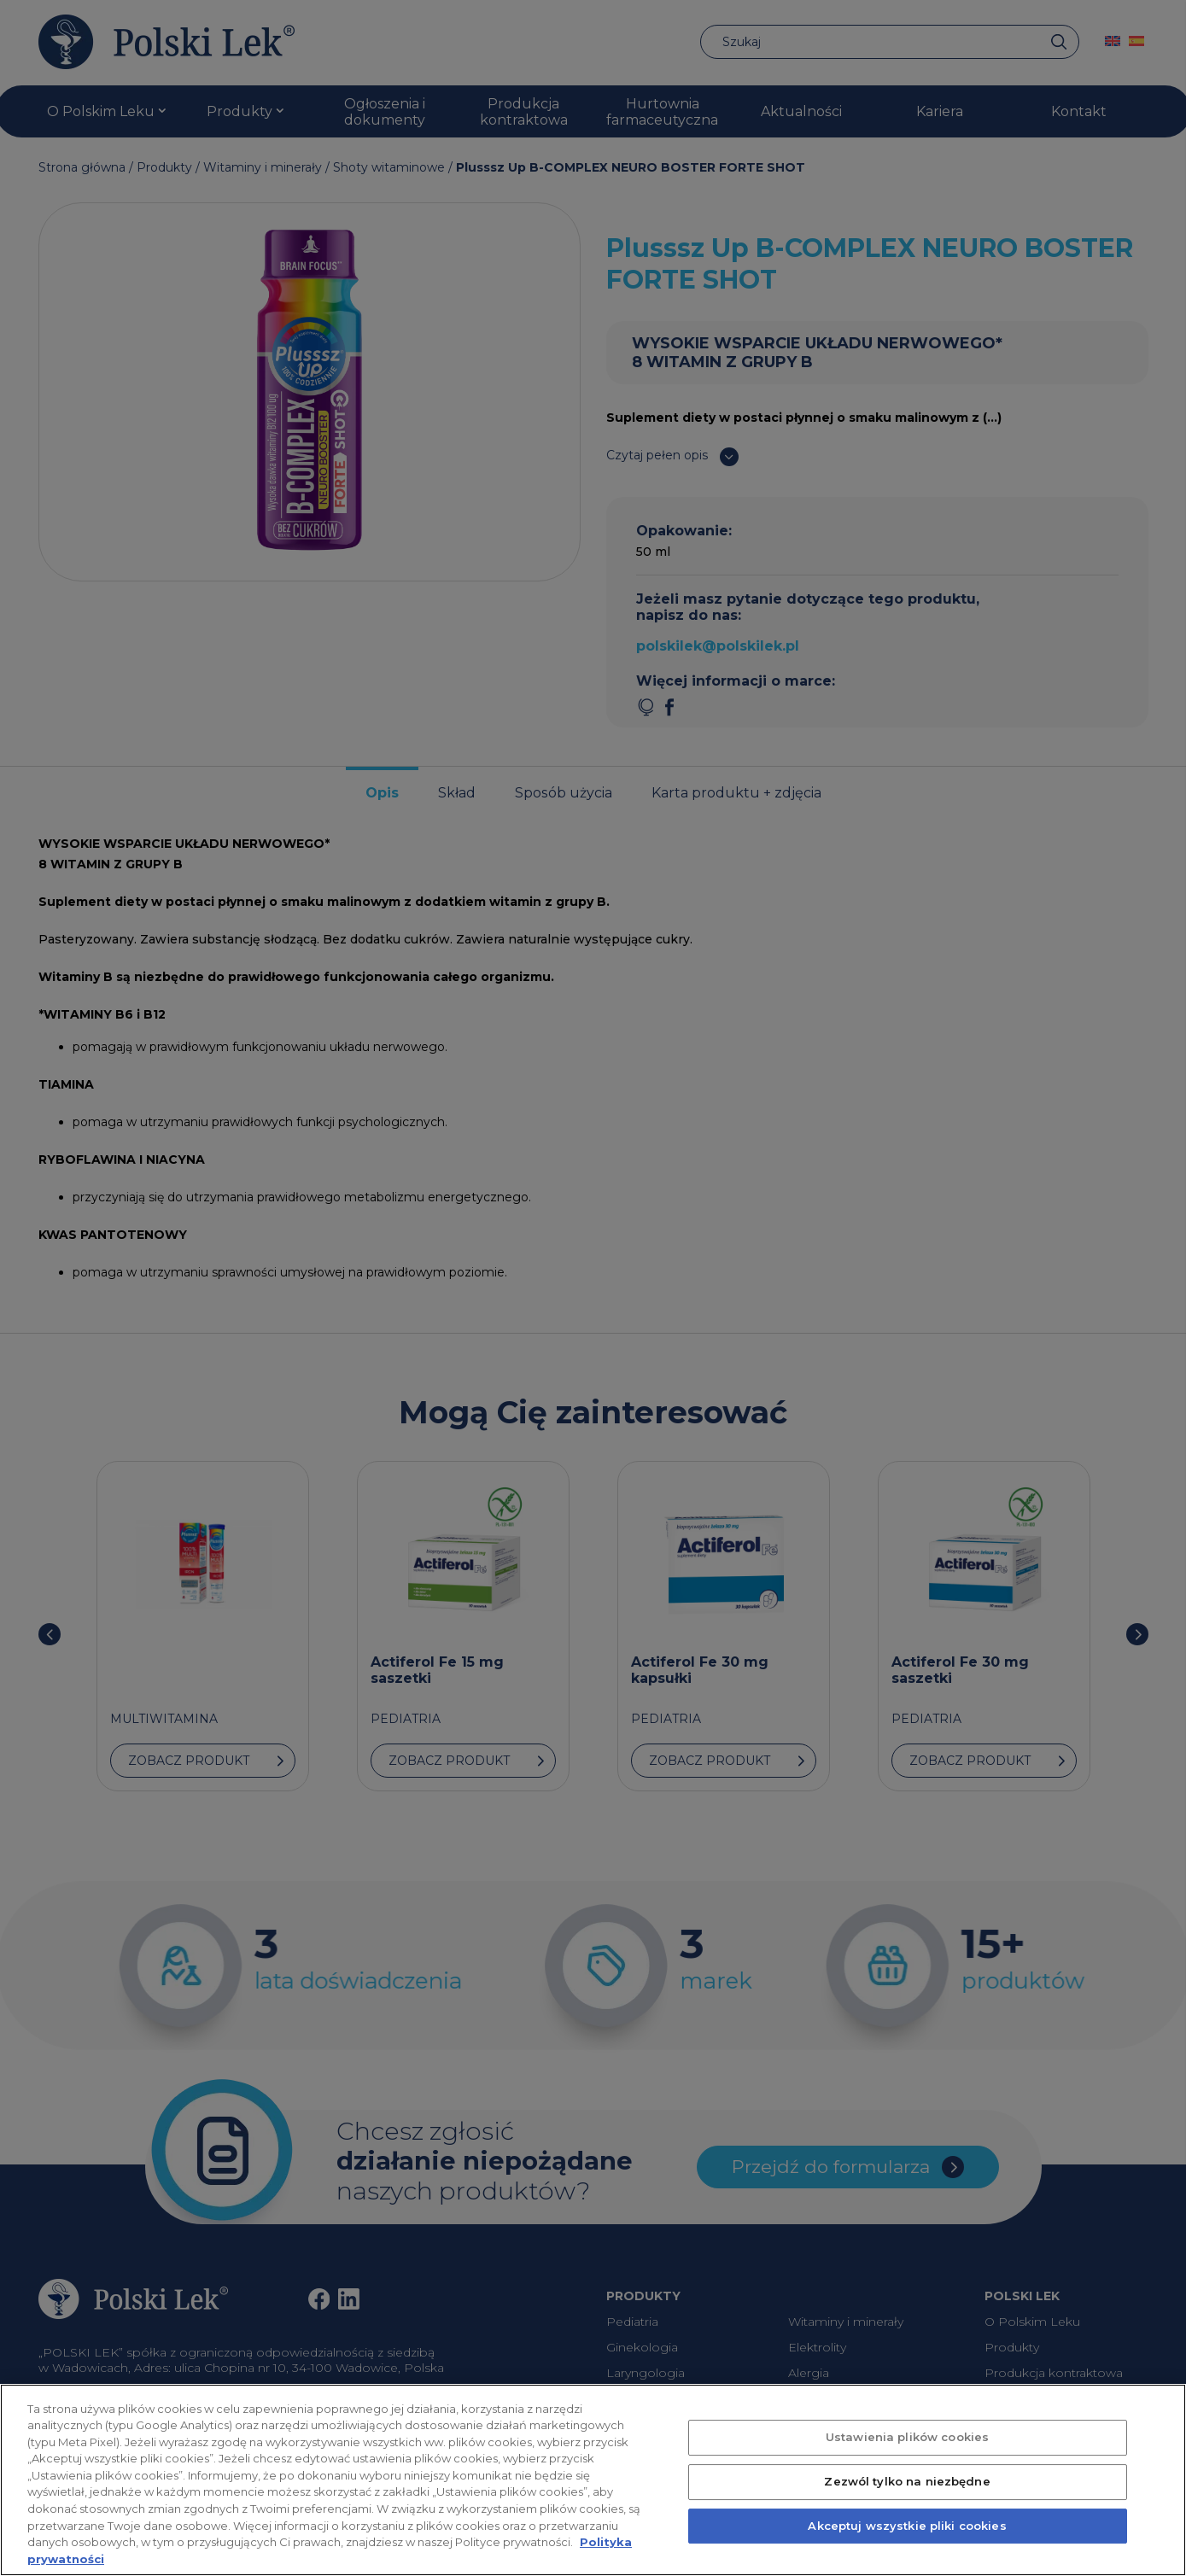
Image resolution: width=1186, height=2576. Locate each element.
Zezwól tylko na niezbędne (907, 2501)
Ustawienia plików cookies (907, 2456)
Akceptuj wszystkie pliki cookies (907, 2545)
